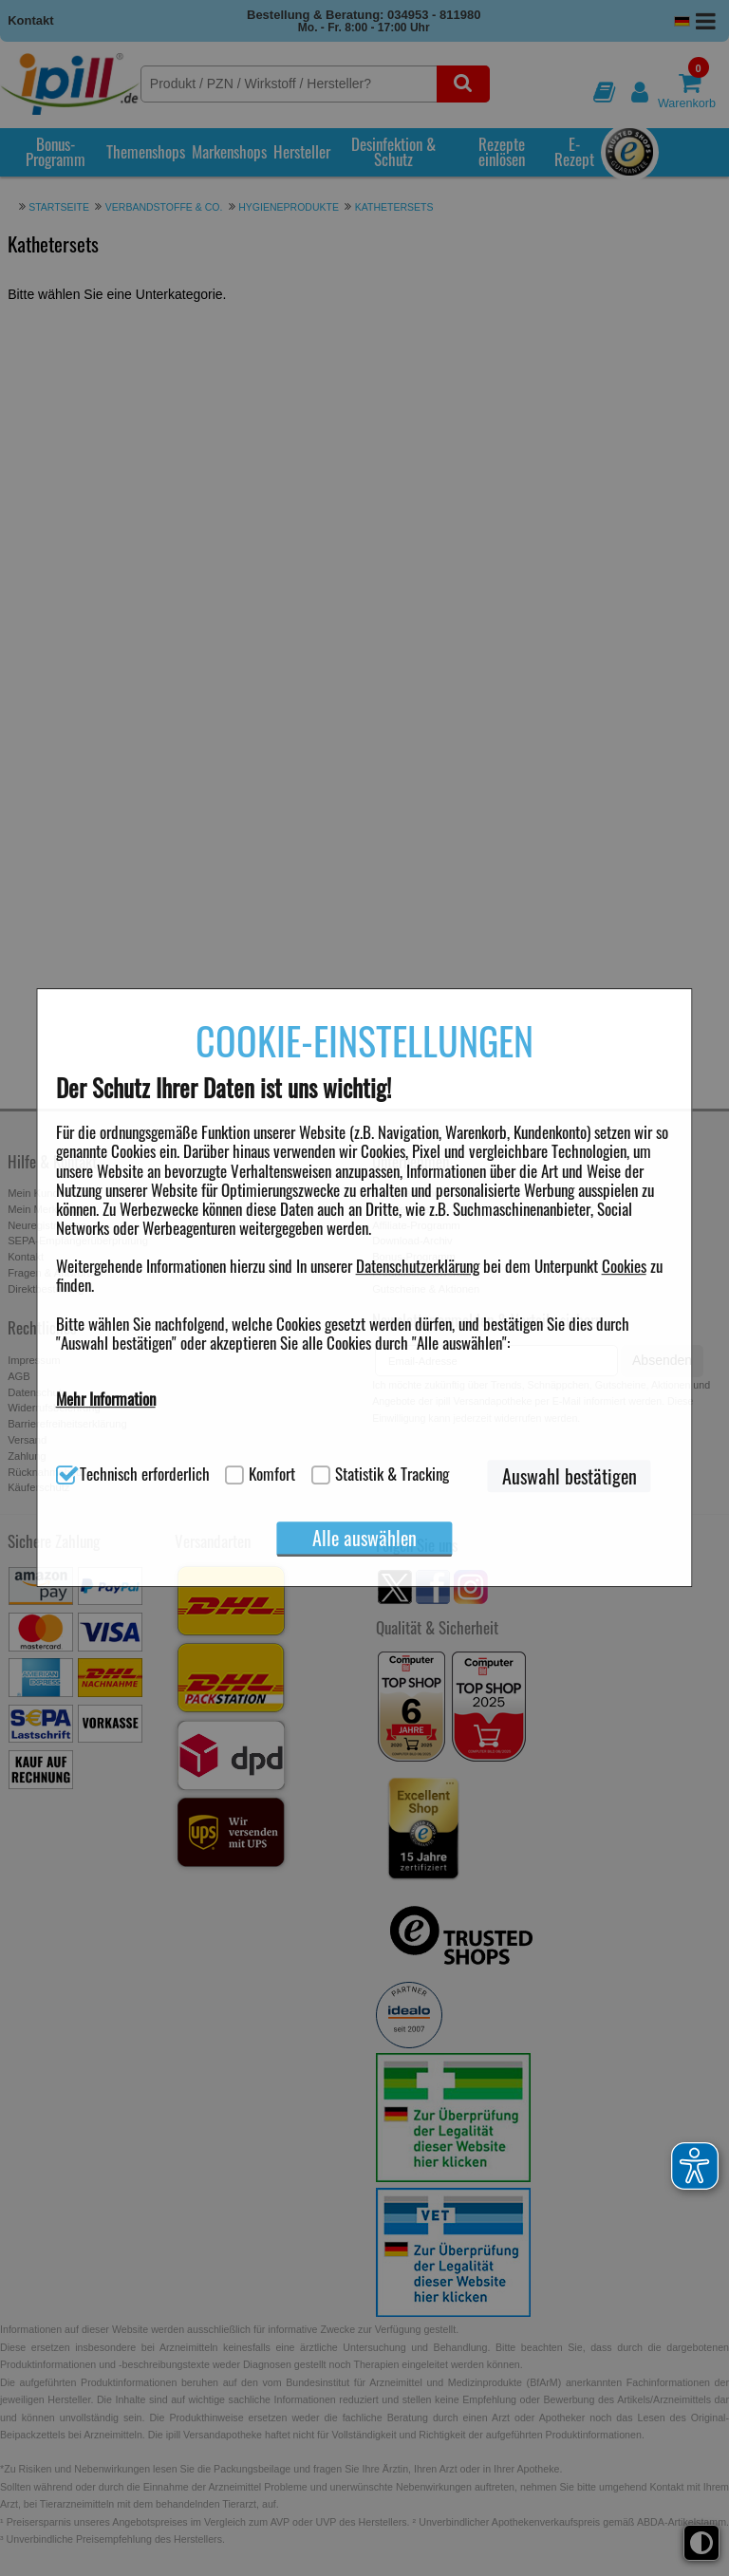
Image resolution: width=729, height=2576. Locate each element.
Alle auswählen (364, 1537)
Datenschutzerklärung (417, 1266)
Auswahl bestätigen (569, 1476)
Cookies (624, 1266)
